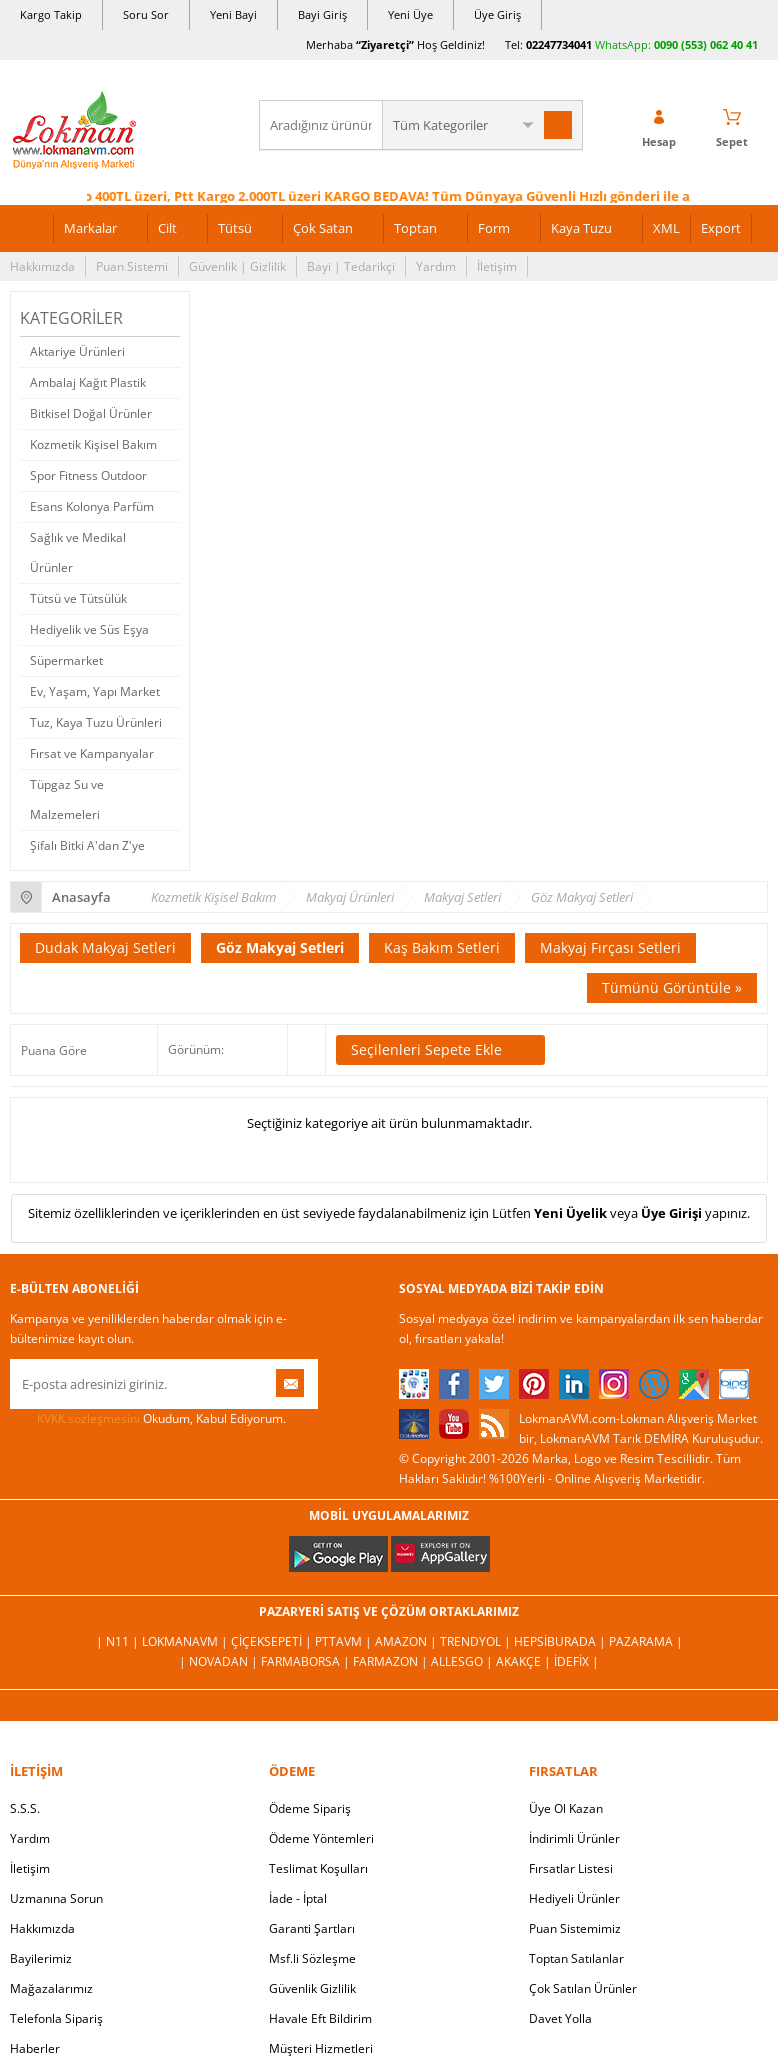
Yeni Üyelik (570, 1213)
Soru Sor (146, 14)
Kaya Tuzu (581, 228)
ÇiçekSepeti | (273, 1641)
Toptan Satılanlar (576, 1958)
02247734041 (559, 44)
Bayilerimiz (41, 1958)
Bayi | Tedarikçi (351, 266)
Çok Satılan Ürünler (583, 1988)
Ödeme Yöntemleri (321, 1838)
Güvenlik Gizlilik (312, 1988)
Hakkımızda (42, 266)
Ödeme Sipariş (310, 1808)
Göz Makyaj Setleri (280, 947)
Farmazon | (392, 1661)
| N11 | (119, 1641)
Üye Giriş (497, 14)
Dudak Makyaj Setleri (105, 947)
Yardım (436, 266)
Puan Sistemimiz (575, 1928)
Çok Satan (323, 228)
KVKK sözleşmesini (88, 1418)
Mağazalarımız (51, 1988)
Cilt (167, 228)
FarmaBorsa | (307, 1661)
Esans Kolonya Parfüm (92, 506)
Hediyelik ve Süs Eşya (89, 629)
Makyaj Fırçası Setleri (610, 947)
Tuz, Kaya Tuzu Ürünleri (96, 722)
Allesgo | (463, 1661)
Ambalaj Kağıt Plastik (88, 382)
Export (721, 228)
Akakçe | (525, 1661)
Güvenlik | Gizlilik (237, 266)
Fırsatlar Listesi (571, 1868)
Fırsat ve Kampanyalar (92, 753)
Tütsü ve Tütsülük (78, 598)
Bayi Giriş (322, 14)
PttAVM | (345, 1641)
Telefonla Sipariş (56, 2018)
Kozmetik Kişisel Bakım (93, 444)
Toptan (415, 228)
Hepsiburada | (561, 1641)
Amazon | (407, 1641)
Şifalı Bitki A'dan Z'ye (87, 845)
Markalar (90, 228)
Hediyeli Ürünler (574, 1898)
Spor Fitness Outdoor (88, 475)
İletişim (497, 266)
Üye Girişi (671, 1213)
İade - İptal (298, 1898)
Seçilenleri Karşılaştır (306, 1050)
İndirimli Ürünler (574, 1838)
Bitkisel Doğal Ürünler (91, 413)
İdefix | (576, 1661)
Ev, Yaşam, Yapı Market (95, 691)
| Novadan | (220, 1661)
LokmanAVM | (186, 1641)
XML (666, 228)
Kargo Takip (51, 14)
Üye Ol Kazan (566, 1808)
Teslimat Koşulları (318, 1868)
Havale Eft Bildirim (320, 2018)
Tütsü (235, 228)
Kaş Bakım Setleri (442, 947)
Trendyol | (477, 1641)
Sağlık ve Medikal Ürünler (78, 552)
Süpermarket (66, 660)
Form (494, 228)
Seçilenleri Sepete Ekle (440, 1050)
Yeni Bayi (233, 14)
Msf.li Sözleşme (312, 1958)
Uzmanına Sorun (56, 1898)
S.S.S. (25, 1808)
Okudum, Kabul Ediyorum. (148, 1419)
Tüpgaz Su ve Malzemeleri (67, 799)
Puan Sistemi (132, 266)
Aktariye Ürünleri (77, 351)
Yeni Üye (410, 14)
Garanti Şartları (312, 1928)
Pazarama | (646, 1641)
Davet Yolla (560, 2018)
